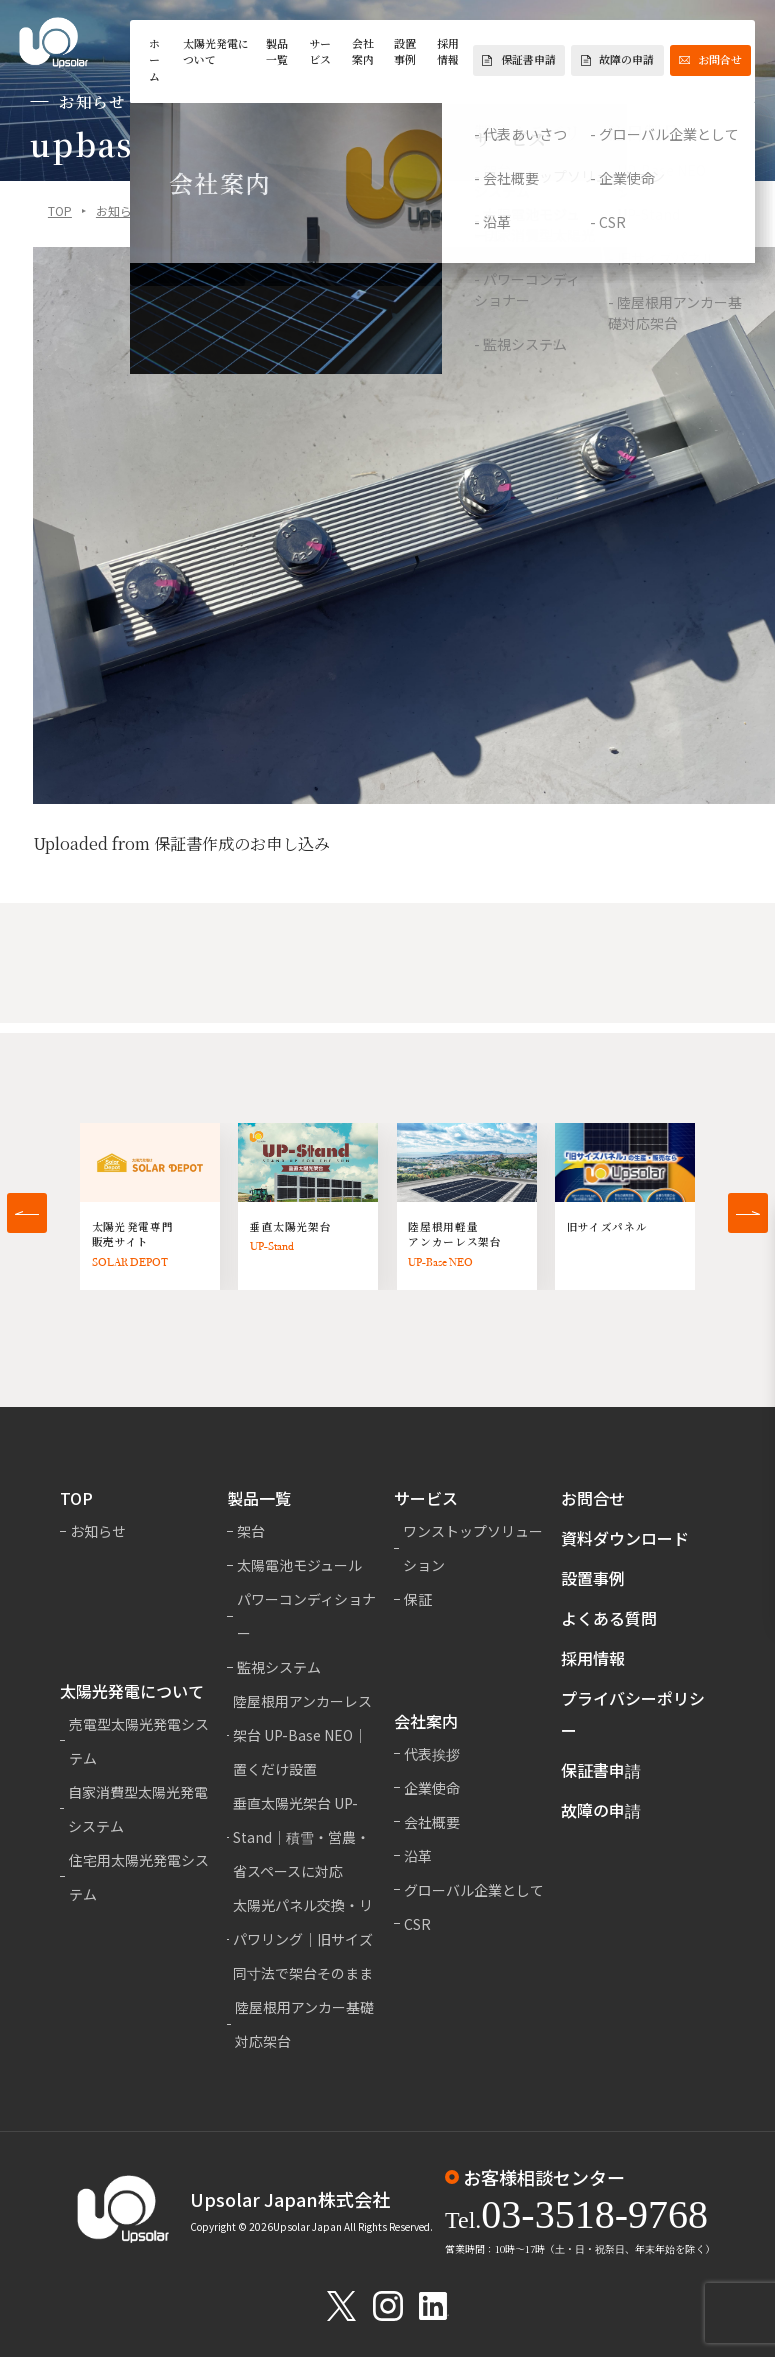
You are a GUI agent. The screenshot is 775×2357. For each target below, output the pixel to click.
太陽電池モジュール (299, 1565)
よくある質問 (609, 1618)
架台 (251, 1531)
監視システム (279, 1667)
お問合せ (710, 59)
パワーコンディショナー (306, 1616)
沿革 (418, 1856)
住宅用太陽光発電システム (139, 1877)
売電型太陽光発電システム (139, 1741)
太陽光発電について (216, 51)
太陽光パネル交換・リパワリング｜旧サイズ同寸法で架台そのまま (303, 1939)
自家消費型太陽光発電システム (138, 1809)
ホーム (154, 60)
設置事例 (405, 51)
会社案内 (363, 51)
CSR (417, 1924)
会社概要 (432, 1822)
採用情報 (448, 51)
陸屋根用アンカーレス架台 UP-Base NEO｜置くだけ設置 (302, 1735)
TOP (60, 211)
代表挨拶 (432, 1754)
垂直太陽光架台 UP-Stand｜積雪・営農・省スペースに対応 (301, 1837)
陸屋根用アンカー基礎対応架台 (304, 2024)
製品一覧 (277, 51)
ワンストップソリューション (473, 1548)
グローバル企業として (474, 1890)
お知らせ (120, 211)
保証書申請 (519, 59)
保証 (418, 1599)
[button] (27, 1213)
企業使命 (432, 1788)
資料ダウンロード (625, 1538)
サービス (320, 51)
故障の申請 (618, 59)
